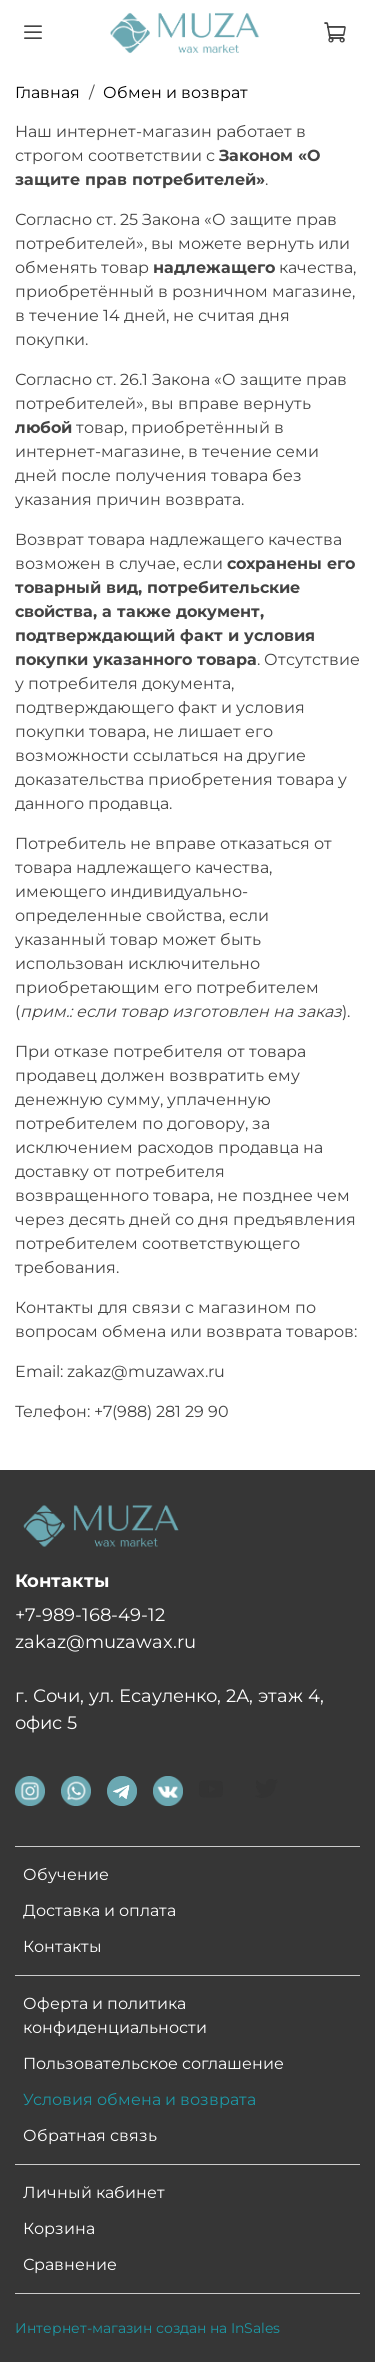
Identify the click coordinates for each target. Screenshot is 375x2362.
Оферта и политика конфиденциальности (115, 2015)
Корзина (59, 2228)
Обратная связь (90, 2135)
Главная (47, 92)
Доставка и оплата (99, 1910)
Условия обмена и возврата (139, 2099)
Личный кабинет (94, 2192)
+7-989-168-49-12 (90, 1614)
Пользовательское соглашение (153, 2063)
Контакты (62, 1946)
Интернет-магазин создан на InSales (147, 2328)
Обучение (66, 1874)
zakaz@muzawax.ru (105, 1641)
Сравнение (70, 2264)
